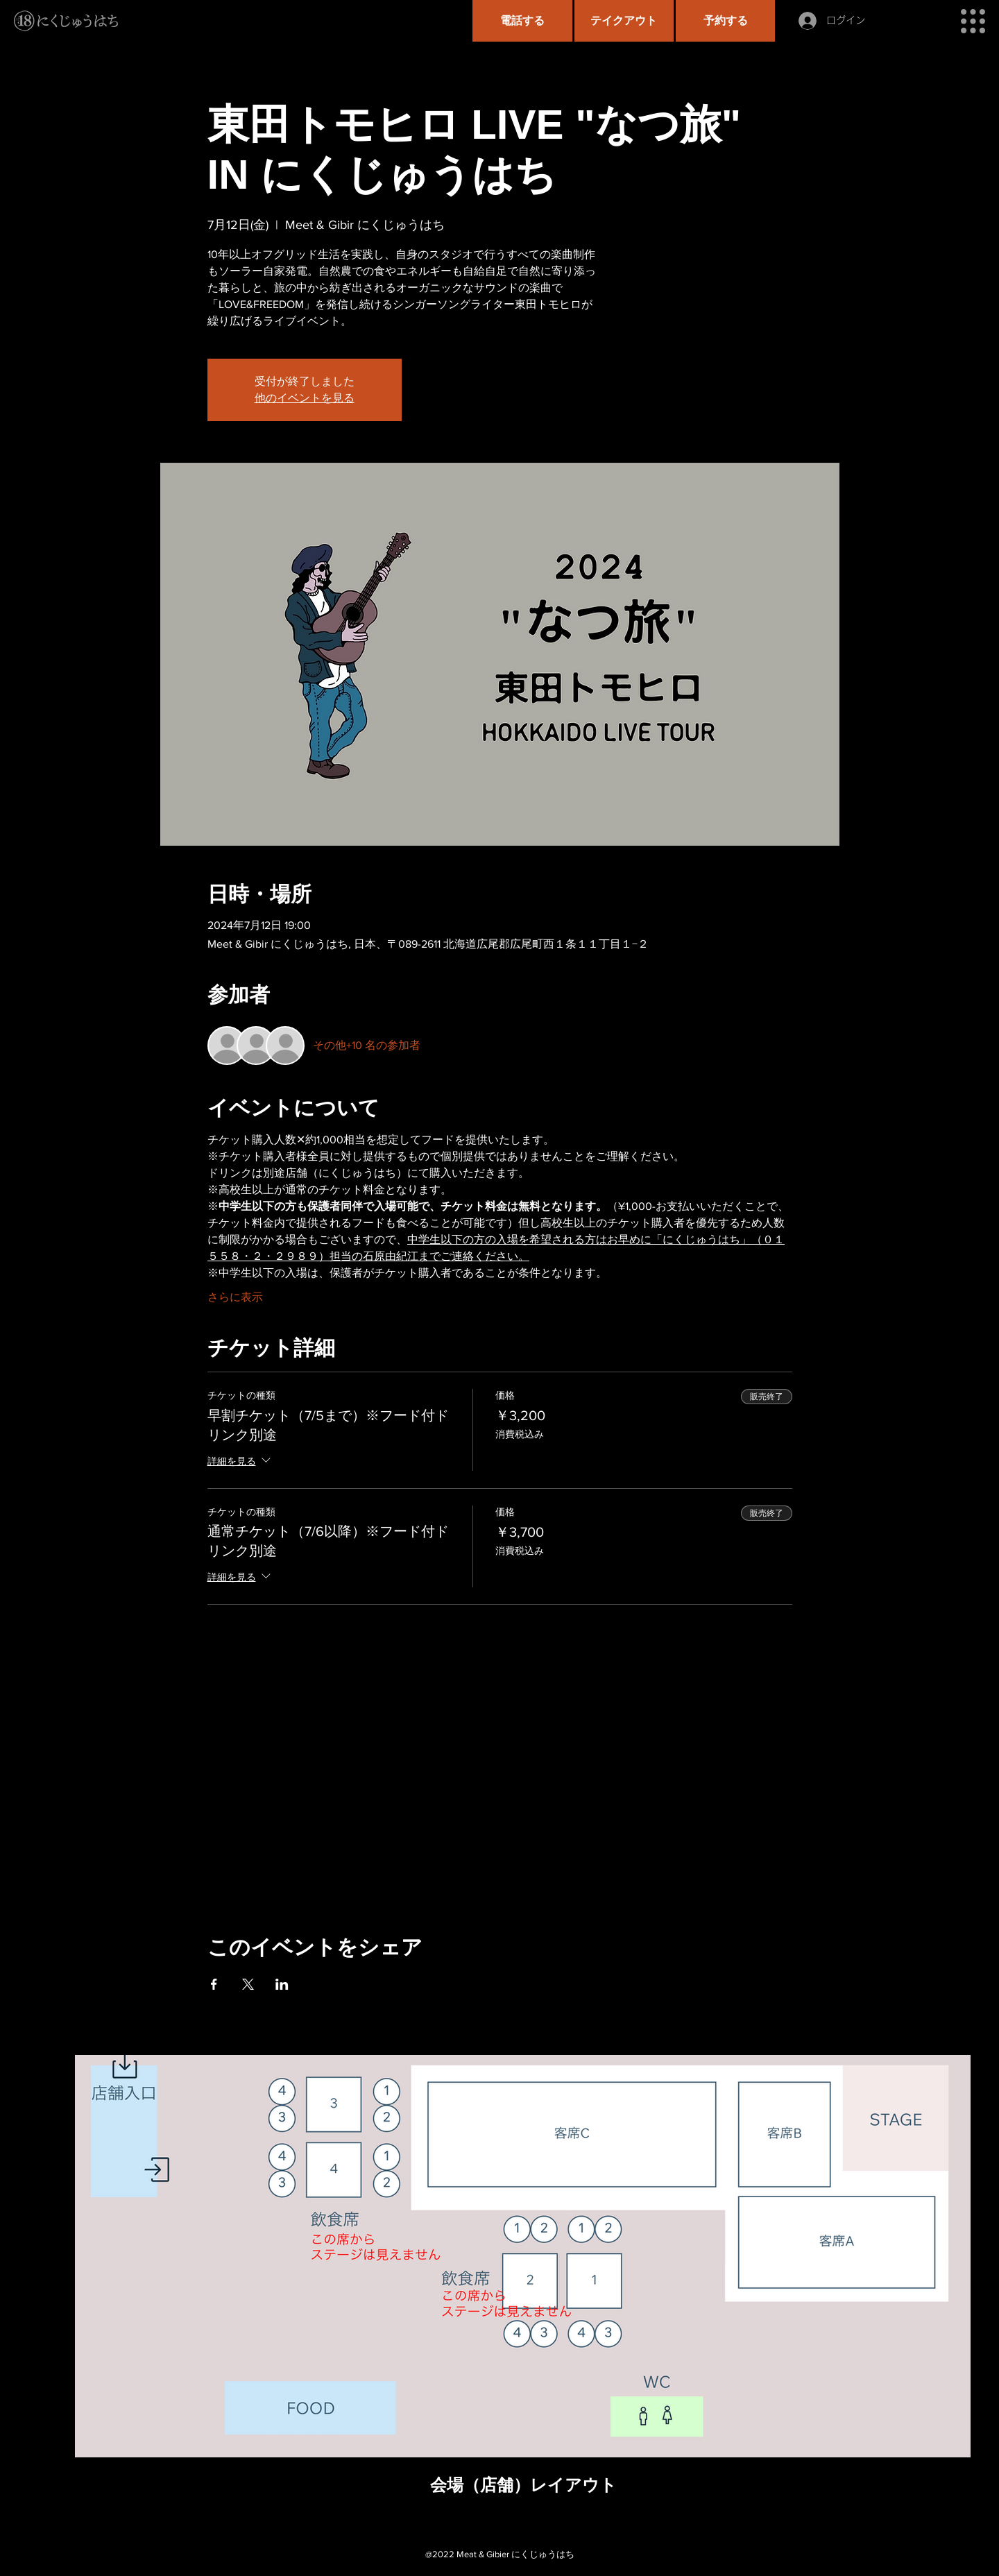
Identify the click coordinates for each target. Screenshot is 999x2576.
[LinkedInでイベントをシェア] (282, 1984)
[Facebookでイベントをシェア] (214, 1984)
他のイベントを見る (305, 398)
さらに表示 (235, 1297)
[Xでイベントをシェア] (248, 1984)
